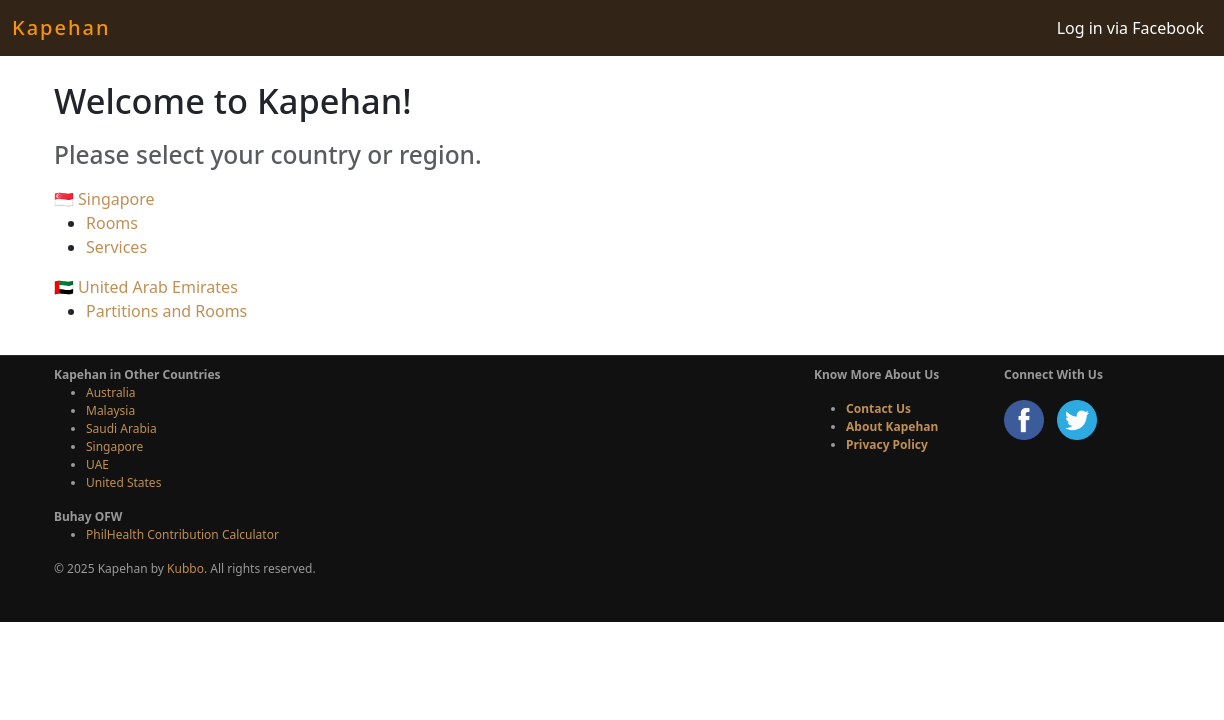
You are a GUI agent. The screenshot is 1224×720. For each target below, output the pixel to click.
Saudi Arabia (121, 428)
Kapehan (61, 27)
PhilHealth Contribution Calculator (182, 534)
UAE (97, 464)
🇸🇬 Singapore (104, 199)
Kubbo (185, 568)
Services (116, 247)
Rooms (112, 223)
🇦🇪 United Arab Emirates (146, 287)
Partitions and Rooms (166, 311)
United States (123, 482)
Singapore (114, 446)
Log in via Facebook (1130, 28)
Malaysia (110, 410)
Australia (111, 392)
